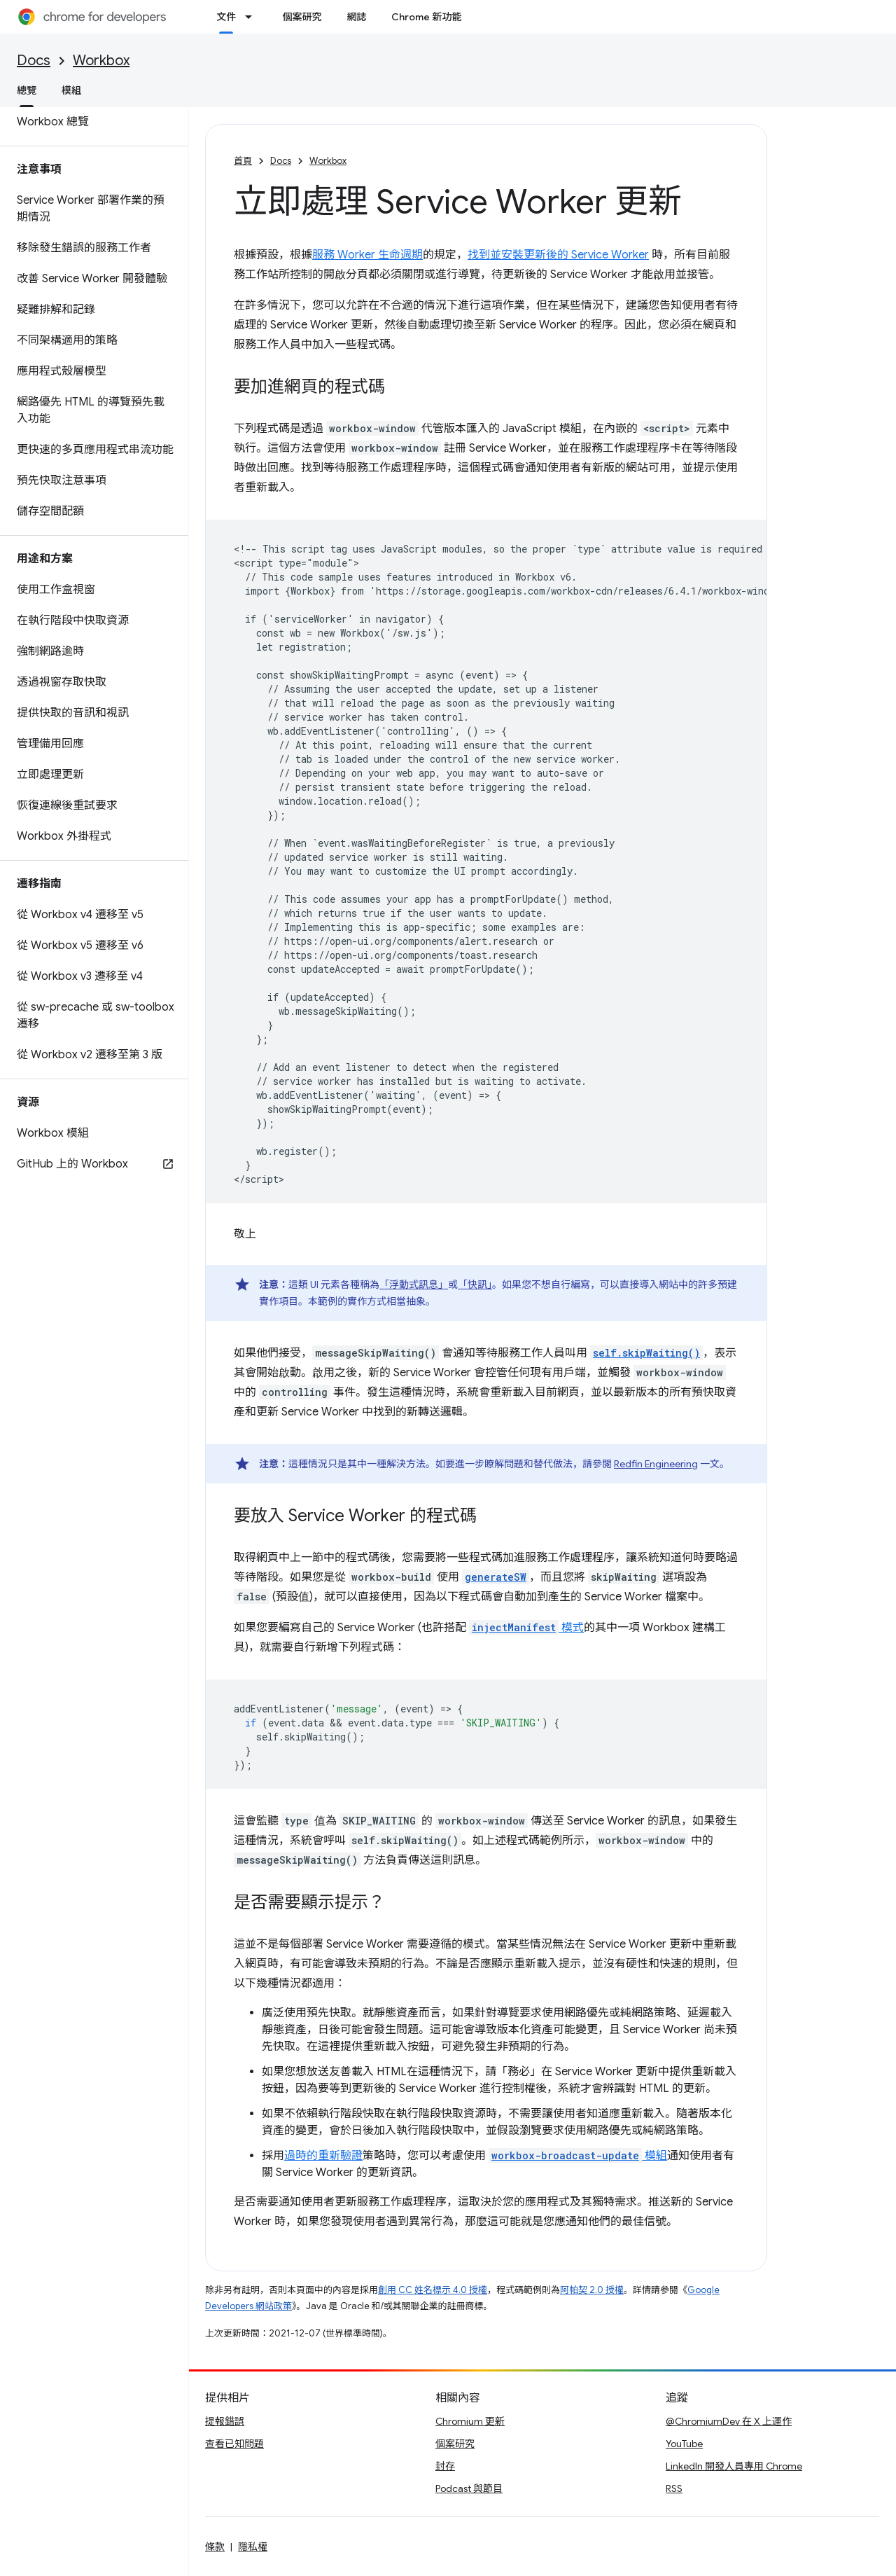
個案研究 (301, 17)
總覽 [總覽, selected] (26, 90)
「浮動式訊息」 (413, 1284)
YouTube (684, 2443)
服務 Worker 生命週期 (367, 255)
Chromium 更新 (470, 2421)
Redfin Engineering (656, 1463)
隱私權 (252, 2546)
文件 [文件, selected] (226, 17)
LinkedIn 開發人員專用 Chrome (734, 2466)
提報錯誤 (224, 2421)
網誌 (356, 17)
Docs (33, 60)
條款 (215, 2546)
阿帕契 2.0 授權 (592, 2290)
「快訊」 (475, 1284)
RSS (674, 2488)
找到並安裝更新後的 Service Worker (558, 255)
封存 (445, 2466)
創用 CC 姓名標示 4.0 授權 (432, 2290)
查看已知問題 (234, 2443)
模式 (526, 1628)
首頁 (243, 161)
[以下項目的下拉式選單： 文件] (253, 16)
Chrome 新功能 (426, 17)
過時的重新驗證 (323, 2156)
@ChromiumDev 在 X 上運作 (729, 2421)
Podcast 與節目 (469, 2488)
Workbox (101, 60)
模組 (71, 90)
